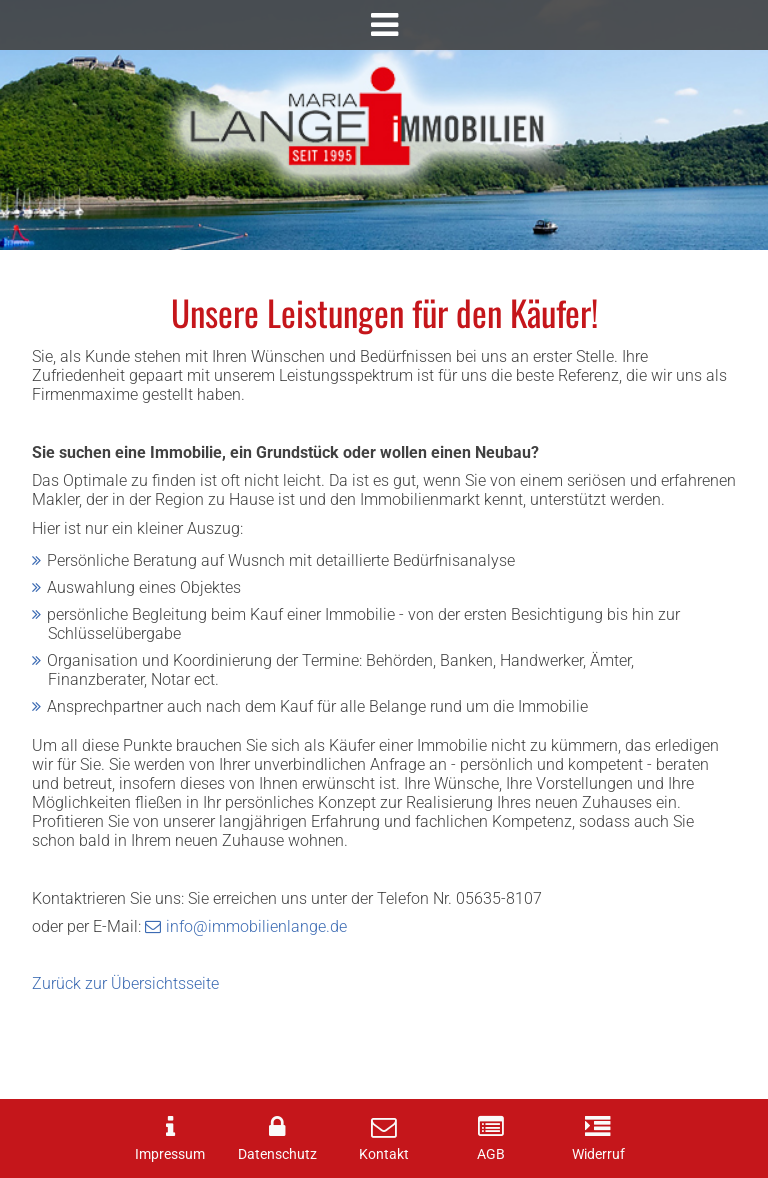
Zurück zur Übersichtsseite (125, 983)
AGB (491, 1154)
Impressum (170, 1154)
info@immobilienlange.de (256, 926)
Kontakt (384, 1154)
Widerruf (598, 1154)
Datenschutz (277, 1154)
